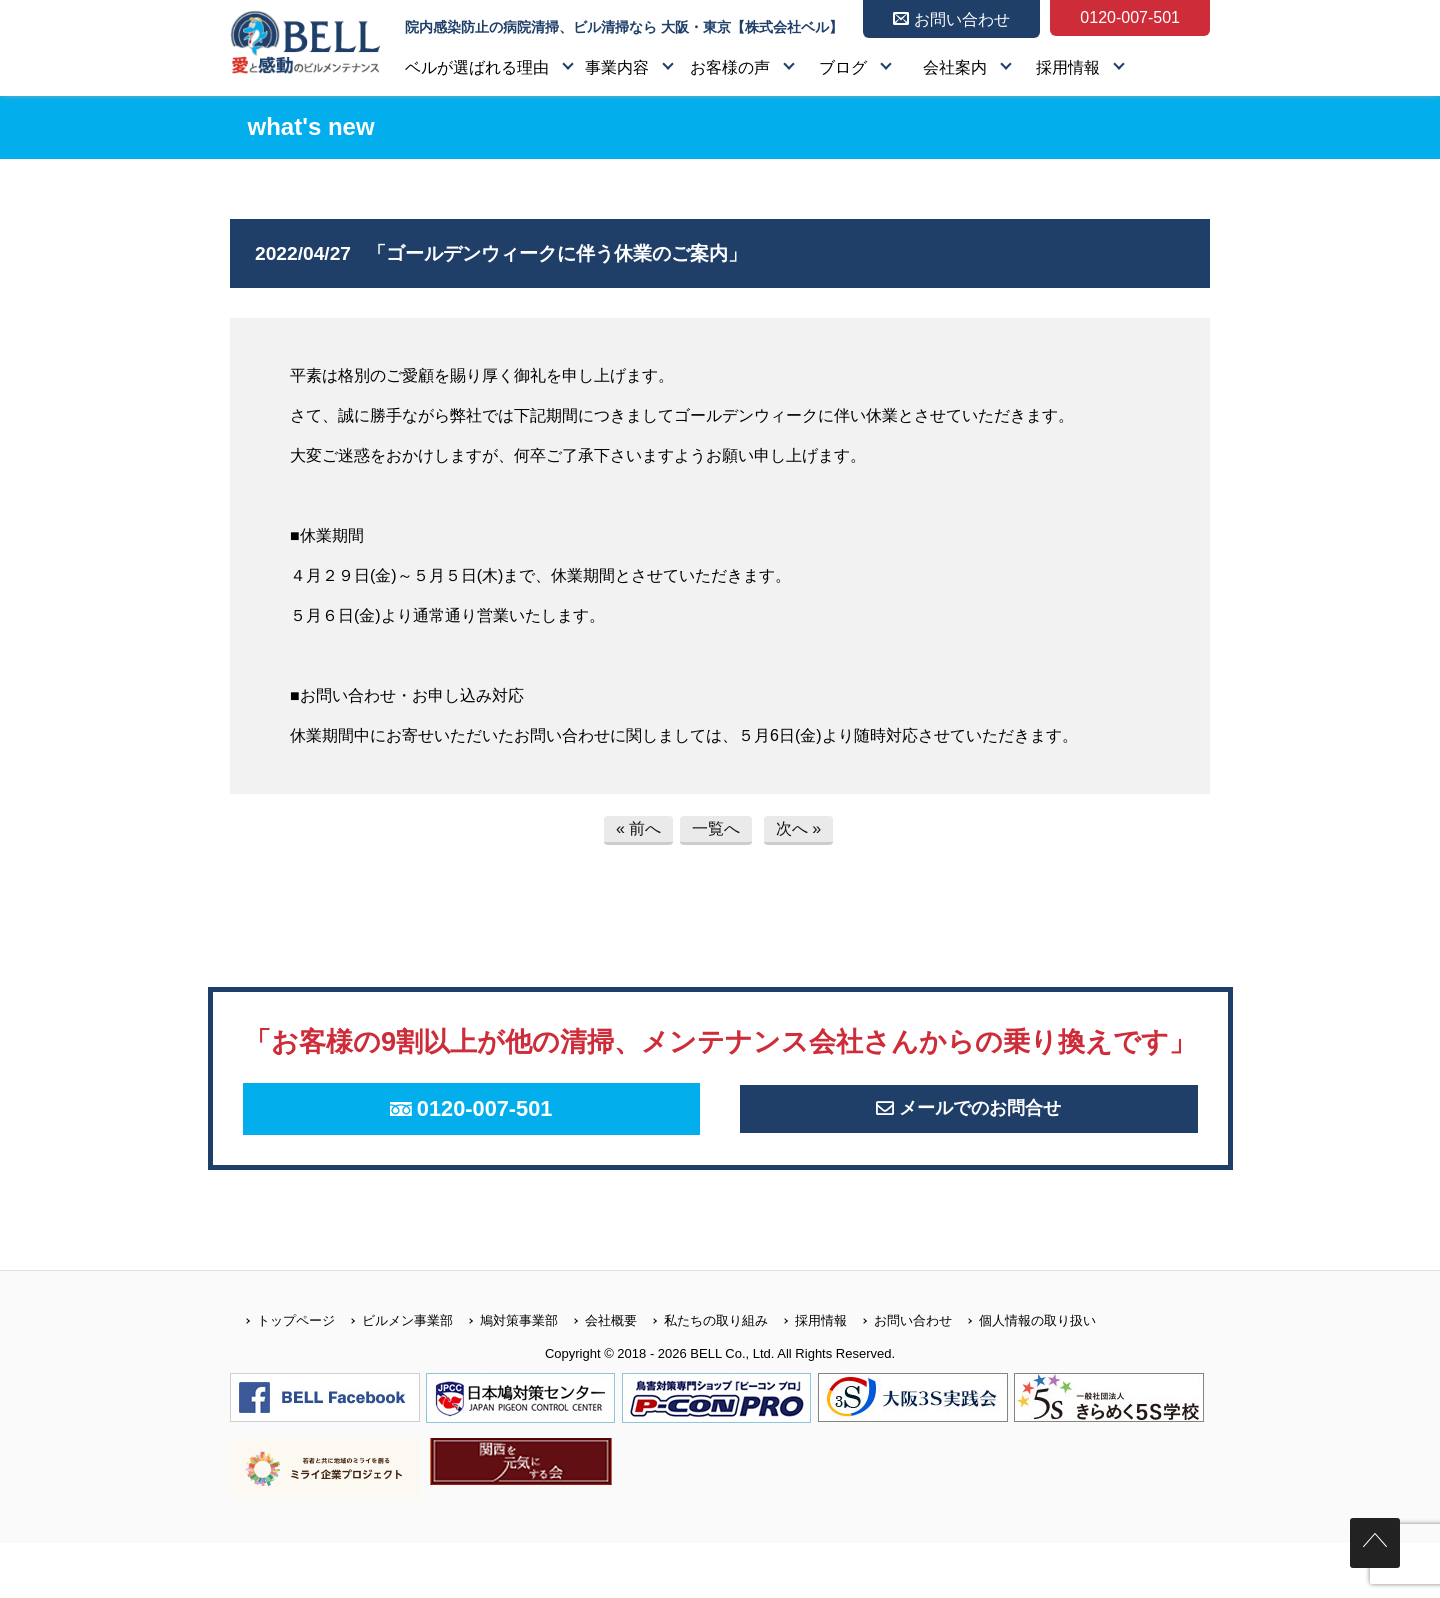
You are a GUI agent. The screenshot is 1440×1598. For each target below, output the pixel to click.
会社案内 (955, 67)
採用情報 (1068, 67)
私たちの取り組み (702, 1375)
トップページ (282, 1375)
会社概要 (597, 1375)
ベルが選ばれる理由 (477, 67)
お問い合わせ (899, 1375)
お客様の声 (730, 67)
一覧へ (716, 828)
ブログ (843, 67)
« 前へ (638, 828)
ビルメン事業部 (394, 1375)
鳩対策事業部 (505, 1375)
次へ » (798, 828)
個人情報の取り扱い (1024, 1375)
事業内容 (617, 67)
